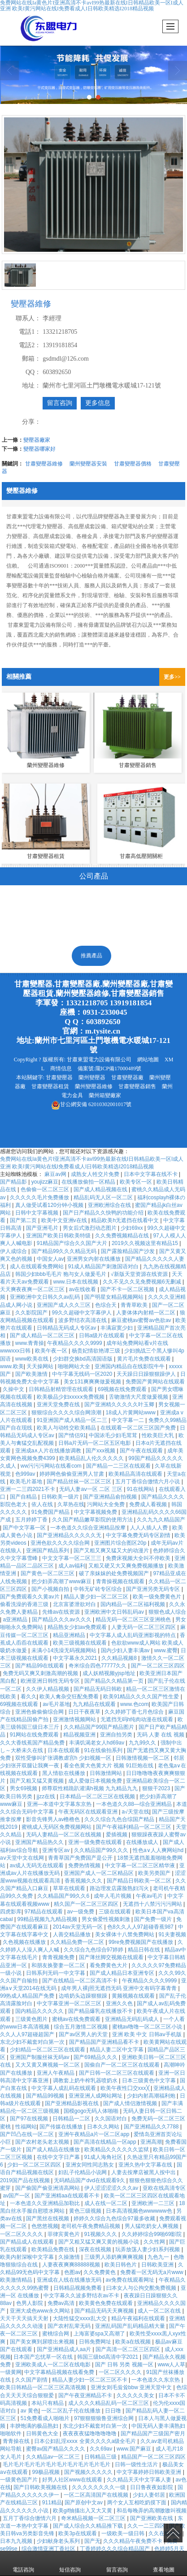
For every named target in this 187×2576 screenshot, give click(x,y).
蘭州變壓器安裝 (88, 464)
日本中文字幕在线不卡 (151, 1174)
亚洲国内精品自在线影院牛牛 (130, 1366)
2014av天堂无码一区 (78, 1927)
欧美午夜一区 (52, 1351)
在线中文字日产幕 (59, 2157)
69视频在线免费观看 (123, 1389)
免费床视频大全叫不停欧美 (139, 1558)
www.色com (134, 1704)
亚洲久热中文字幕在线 (146, 2165)
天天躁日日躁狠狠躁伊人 (147, 1374)
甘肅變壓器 (59, 1077)
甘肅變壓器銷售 (137, 1086)
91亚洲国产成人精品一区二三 (73, 1420)
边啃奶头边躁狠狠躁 (84, 1996)
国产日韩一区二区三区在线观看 (117, 2073)
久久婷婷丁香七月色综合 (134, 1712)
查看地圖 (163, 2563)
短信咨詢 (70, 2563)
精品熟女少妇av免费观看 (78, 1627)
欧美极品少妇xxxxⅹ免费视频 (71, 1397)
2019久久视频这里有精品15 (145, 1243)
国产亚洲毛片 (43, 1228)
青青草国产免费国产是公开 (81, 1858)
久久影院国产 (32, 1313)
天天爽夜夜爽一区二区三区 (33, 1289)
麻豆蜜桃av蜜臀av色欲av (142, 1320)
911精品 (52, 2502)
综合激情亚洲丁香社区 (49, 2549)
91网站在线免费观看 (35, 1735)
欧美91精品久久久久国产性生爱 (142, 1696)
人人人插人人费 (149, 1528)
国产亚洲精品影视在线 (72, 2103)
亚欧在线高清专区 (164, 2188)
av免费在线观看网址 (131, 2280)
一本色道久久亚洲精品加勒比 (45, 2203)
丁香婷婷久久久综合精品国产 (115, 2549)
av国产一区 (17, 2196)
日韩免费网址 (96, 2342)
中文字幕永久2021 (76, 1658)
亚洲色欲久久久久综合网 (60, 1543)
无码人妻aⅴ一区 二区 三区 (91, 1489)
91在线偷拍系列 (104, 1750)
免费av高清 (62, 2303)
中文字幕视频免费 (96, 1512)
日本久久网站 (104, 2127)
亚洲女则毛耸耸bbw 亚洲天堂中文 (132, 2387)
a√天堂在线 (135, 1812)
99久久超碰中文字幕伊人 (82, 1313)
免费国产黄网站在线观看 (155, 1381)
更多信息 (97, 403)
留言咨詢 (59, 403)
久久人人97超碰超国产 (28, 2034)
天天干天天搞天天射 (25, 2318)
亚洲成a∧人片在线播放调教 (49, 1450)
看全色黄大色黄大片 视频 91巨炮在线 (109, 1765)
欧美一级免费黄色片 (158, 1597)
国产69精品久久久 (96, 2057)
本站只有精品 (48, 2403)
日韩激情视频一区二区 (143, 1758)
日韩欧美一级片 (60, 1497)
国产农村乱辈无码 (70, 2326)
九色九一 (159, 2257)
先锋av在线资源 (62, 1612)
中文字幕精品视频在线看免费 (60, 2372)
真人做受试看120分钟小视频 (50, 1205)
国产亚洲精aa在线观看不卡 (68, 2196)
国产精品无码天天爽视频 (104, 2311)
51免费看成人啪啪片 (46, 2418)
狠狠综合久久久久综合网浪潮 (67, 1412)
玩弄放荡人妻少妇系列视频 (148, 2249)
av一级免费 (81, 1911)
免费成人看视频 (148, 1504)
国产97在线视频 (30, 2118)
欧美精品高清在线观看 (136, 1474)
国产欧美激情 (32, 1374)
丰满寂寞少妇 (117, 1328)
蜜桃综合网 (56, 2333)
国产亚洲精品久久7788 (152, 2127)
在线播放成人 (143, 1842)
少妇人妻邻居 (149, 2495)
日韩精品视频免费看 (78, 2288)
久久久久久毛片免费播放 (40, 1197)
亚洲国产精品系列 (48, 1550)
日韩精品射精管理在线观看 (62, 1389)
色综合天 (106, 1305)
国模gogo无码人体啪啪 (92, 2111)
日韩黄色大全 (43, 2433)
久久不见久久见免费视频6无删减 (143, 1282)
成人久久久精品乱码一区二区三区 (109, 2403)
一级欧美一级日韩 (123, 2533)
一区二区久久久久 (22, 2234)
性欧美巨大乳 (158, 1435)
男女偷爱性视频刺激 (106, 1919)
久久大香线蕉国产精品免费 (33, 1743)
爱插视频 (117, 1834)
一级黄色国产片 (19, 2480)
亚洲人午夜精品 (56, 2073)
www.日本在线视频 (76, 1282)
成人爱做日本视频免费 (95, 1781)
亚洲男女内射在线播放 (94, 1259)
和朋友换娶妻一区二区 (59, 1965)
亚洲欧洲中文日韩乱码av (114, 1612)
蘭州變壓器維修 (94, 1086)
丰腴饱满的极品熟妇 (35, 2426)
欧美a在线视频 (133, 2342)
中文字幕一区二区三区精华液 (140, 1865)
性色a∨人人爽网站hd (159, 1850)
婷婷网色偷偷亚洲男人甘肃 (72, 1474)
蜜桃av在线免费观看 (77, 2019)
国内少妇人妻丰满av (126, 1650)
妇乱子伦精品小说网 (83, 2172)
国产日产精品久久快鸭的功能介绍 (104, 1213)
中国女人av (50, 1259)
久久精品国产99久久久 (102, 1850)
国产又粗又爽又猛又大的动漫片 (112, 1550)
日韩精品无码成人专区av (67, 1328)
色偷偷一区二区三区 (45, 1189)
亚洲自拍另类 (117, 1735)
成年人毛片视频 (113, 1896)
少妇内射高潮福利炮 (152, 2096)
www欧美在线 (32, 1359)
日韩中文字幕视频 (37, 1213)
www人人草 (171, 2364)
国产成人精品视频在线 (101, 1189)
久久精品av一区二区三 (54, 2457)
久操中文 (14, 1389)
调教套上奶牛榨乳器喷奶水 (86, 2080)
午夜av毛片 (150, 1896)
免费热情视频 (85, 1865)
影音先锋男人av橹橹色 (54, 1819)
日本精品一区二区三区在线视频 (98, 1796)
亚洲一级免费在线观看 (95, 1842)
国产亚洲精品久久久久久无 (70, 1535)
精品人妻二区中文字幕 (117, 2049)
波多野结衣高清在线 (83, 1320)
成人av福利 (72, 1566)
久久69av (101, 2449)
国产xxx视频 (101, 1450)
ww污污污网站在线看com (52, 1466)
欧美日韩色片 (121, 2265)
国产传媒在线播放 (61, 2127)
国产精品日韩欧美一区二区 (140, 1881)
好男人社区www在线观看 (73, 2480)
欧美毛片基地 (26, 1481)
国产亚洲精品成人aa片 (65, 2349)
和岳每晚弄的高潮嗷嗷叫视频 (152, 2510)
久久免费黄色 (100, 2272)
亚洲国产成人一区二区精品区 (99, 1873)
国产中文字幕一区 (25, 1528)
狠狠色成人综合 (167, 1612)
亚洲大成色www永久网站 (40, 2311)
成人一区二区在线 (160, 2311)
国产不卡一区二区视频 (128, 1289)
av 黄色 (30, 2411)
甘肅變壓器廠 (127, 1077)
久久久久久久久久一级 (99, 2487)
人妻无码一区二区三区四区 (144, 1627)
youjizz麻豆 (45, 1182)
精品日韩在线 (144, 1950)
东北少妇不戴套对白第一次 (33, 2042)
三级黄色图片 (32, 2019)
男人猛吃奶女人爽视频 (152, 2226)
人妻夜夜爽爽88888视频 (72, 2265)
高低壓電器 (156, 906)
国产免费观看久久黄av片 (30, 1597)
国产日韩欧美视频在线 (41, 2487)
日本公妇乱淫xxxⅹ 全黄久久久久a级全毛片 (85, 2441)
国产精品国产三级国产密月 (153, 2433)
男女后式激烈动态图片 (90, 1228)
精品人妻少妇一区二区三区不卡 (90, 2380)
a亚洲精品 (16, 1619)
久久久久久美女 (136, 2395)
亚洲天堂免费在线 (59, 1404)
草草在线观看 (70, 1888)
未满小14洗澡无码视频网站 (64, 1650)
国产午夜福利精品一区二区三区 (134, 1827)
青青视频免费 (59, 1957)
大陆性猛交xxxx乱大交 (80, 2318)
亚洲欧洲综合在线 (110, 1205)
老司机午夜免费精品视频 (91, 2226)
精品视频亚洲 (80, 1735)
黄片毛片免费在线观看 (144, 1359)
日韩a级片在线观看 (102, 1335)
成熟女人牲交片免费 (96, 1174)
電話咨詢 (23, 2563)
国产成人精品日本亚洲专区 (123, 1973)
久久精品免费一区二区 (77, 1942)
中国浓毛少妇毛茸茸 (114, 1435)
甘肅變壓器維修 (44, 464)
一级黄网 (11, 2372)
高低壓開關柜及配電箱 (46, 931)
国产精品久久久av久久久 (62, 1619)
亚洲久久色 (120, 2003)
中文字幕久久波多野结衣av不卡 (82, 2295)
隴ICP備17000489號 (119, 1068)
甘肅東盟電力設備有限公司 (99, 1059)
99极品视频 (46, 2472)
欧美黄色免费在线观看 (106, 2303)
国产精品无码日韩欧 (98, 1689)
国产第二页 (24, 1220)
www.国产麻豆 (134, 2449)
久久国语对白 (111, 2118)
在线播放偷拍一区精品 (89, 1182)
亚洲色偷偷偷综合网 (40, 1712)
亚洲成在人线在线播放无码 (70, 2280)
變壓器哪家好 (39, 449)
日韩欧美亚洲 (158, 2265)
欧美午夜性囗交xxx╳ (125, 2088)
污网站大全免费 (106, 1504)
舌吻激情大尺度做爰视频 (139, 1397)
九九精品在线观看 (95, 1704)
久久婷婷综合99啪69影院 (152, 2234)
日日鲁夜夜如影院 (152, 2487)
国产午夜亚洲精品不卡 (85, 2395)
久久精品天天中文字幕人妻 (140, 2480)
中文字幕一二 (128, 1420)
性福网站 (26, 2127)
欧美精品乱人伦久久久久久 (92, 1458)
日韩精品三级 (101, 2457)
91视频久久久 (101, 2234)
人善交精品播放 (72, 1934)
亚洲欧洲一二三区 (153, 2203)
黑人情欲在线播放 (64, 1773)
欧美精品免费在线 (53, 2249)
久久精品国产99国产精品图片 (100, 1727)
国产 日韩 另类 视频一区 (125, 2364)
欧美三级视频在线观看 (80, 1643)
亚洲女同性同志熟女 (90, 2165)
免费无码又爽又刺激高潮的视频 (41, 1673)
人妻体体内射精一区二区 (146, 1313)
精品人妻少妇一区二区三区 (97, 1597)
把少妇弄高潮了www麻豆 (62, 1581)
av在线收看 (83, 1289)
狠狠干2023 (157, 1788)
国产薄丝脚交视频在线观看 (112, 1957)
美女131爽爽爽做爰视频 (93, 1381)
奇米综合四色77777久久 (98, 1666)
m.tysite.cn (102, 1031)
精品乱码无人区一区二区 (104, 1197)
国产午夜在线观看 (142, 1450)
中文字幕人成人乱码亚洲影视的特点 (133, 1635)
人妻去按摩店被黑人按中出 (144, 2172)
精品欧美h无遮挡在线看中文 (125, 1220)
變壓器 (21, 906)
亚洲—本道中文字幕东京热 (60, 1804)
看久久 (29, 1696)
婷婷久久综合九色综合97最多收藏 (115, 2218)
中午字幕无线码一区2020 (83, 1374)
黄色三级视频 (86, 2211)
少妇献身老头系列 (59, 2541)
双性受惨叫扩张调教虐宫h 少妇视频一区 (64, 1758)
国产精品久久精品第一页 (114, 1681)
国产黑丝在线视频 (48, 2218)
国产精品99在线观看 (40, 1666)
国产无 (92, 2541)
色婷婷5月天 (169, 2549)
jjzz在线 (47, 1796)
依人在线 (42, 1504)
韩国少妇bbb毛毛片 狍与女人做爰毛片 (61, 1274)
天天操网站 (40, 1366)
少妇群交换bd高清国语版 (83, 1359)
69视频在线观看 (20, 1704)
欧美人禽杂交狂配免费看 (69, 1696)
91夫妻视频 (172, 1934)
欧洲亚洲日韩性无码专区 (51, 1681)
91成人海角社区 (104, 2157)
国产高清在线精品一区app (106, 2142)
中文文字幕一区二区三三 (72, 1558)
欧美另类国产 (155, 1873)
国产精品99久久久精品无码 (64, 1251)
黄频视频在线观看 (134, 1996)
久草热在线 (70, 1504)
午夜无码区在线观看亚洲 (88, 1812)
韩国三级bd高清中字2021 (108, 2357)
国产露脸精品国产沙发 (128, 1251)
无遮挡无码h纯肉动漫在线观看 (137, 1719)
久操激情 (69, 2257)
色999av (26, 1474)
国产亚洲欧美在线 (152, 2518)
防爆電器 (107, 931)
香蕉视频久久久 (84, 1881)
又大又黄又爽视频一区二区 (48, 2065)
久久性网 (155, 2242)
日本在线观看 (64, 1750)
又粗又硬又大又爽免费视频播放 (126, 1566)
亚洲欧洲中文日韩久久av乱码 (46, 1297)
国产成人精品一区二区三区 (43, 1335)
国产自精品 (24, 1497)
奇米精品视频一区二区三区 (94, 2518)
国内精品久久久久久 (40, 2011)
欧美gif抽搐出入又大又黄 (83, 2510)
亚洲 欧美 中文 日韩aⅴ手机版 (147, 2034)
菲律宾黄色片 (64, 2234)
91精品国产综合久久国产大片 (73, 1243)
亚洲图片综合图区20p (121, 1543)
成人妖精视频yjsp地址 (110, 1673)
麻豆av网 (56, 1174)
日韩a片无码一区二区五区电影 (95, 1443)
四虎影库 (11, 1911)
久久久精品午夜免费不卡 (133, 2541)
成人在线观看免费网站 (37, 1266)
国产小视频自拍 (50, 1589)
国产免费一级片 (153, 1919)
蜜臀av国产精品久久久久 (56, 2449)
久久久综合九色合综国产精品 (120, 1819)
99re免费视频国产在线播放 (141, 1942)
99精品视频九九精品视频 (47, 1919)
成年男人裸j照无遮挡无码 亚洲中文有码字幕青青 (119, 1988)
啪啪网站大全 (74, 1366)
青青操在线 (17, 2441)
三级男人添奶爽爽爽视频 (114, 2257)
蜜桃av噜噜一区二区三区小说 (148, 2027)
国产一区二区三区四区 (158, 1666)
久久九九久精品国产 (161, 1519)
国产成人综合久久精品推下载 (88, 2526)
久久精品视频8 (119, 1658)
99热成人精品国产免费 (28, 1996)
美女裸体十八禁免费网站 (125, 1934)
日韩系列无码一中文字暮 (56, 1973)
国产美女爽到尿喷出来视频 (43, 2342)
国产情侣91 (72, 1435)
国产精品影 (14, 1182)
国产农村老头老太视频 (42, 2142)
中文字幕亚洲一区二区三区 (70, 2003)
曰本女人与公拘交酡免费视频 (142, 2288)
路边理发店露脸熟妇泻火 (120, 1888)
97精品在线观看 (44, 1911)
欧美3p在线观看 (78, 2533)
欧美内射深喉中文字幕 (27, 2257)
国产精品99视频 (46, 2096)
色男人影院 (30, 2303)
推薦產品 (91, 955)
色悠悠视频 (44, 2226)
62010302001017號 (91, 1104)
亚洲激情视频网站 (75, 1719)
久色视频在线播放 (25, 1942)
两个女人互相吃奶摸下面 (137, 2502)
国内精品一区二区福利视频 (133, 1604)
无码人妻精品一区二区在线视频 (64, 1834)
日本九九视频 (17, 2541)
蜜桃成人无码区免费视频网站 (57, 1827)
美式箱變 (63, 906)
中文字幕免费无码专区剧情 (139, 1535)
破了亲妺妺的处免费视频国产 (114, 1573)
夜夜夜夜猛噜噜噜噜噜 (90, 2433)
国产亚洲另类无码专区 (153, 1589)
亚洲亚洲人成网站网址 (96, 2096)
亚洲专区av (56, 1850)
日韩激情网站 (106, 1773)
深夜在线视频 (96, 2249)
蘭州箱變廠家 (105, 1095)
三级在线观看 (115, 1911)
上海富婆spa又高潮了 (100, 2333)
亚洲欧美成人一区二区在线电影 (53, 2364)
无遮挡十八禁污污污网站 (153, 1904)
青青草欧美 (135, 1305)
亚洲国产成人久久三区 (64, 1305)
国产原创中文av (84, 2502)
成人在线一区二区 (106, 2203)
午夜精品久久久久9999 (75, 1343)
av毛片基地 (56, 1704)
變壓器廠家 (36, 440)
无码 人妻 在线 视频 (161, 1735)
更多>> (172, 677)
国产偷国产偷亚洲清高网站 (48, 2188)
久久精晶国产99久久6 (64, 1896)
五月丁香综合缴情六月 (30, 2518)
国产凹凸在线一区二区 (27, 2134)
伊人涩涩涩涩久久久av (112, 2188)
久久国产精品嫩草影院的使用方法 (93, 1519)
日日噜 (113, 2411)
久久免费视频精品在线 (122, 1235)
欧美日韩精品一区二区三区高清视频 (43, 2387)
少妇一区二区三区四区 (34, 2165)
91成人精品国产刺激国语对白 (104, 1266)
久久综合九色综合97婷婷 (94, 1950)
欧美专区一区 (136, 1182)
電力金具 (153, 931)
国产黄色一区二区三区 (48, 1573)
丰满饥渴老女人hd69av (97, 1743)
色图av (72, 2272)
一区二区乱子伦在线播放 (71, 2411)
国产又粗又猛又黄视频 (37, 1781)
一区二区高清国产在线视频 (97, 2495)
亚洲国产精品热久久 (40, 1842)
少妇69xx (132, 1228)
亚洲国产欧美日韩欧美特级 (59, 1235)
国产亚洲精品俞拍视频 (110, 1497)
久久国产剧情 (32, 2380)
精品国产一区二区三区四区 (153, 2457)
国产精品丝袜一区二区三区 (80, 1481)
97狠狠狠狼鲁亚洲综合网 (104, 2418)
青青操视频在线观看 (121, 1581)
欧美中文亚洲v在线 (64, 1220)
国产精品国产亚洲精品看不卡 (104, 2042)
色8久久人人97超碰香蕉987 (141, 1927)
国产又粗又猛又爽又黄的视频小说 (99, 2242)
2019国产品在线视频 (25, 2180)
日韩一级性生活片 (137, 2464)
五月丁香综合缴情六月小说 (148, 1481)
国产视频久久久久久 (89, 2472)
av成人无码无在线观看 (37, 1865)
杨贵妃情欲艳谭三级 (97, 1351)
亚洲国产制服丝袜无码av (40, 2057)
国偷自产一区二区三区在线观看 (122, 2065)
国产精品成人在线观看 (27, 2242)
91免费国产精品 (51, 1512)
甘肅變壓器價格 (133, 464)
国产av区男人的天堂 (84, 2034)
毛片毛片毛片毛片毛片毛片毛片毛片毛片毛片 (57, 2464)
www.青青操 (29, 1343)
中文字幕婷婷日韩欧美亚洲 (150, 2472)
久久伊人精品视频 (48, 1689)
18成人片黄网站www (131, 1412)
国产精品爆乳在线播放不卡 (101, 2011)
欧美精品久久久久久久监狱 (117, 2149)
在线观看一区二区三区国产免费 (138, 1428)
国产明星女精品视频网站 (114, 1297)
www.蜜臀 (166, 1650)
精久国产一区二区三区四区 (87, 1904)
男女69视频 (24, 1788)
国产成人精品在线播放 (53, 2149)
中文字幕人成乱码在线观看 (64, 2088)
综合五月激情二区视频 (81, 2027)
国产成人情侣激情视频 (130, 2103)
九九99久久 (143, 1743)
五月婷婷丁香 (32, 1519)
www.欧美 (12, 1366)
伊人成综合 (14, 1251)
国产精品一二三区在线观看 (119, 1466)
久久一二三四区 (146, 2526)
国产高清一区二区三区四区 (128, 2349)
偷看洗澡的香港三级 (25, 1604)
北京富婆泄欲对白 (75, 1604)
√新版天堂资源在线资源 (140, 1274)
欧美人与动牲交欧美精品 (67, 1428)
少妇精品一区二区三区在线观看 (48, 2049)
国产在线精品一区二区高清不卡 (80, 1980)
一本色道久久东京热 (156, 2380)
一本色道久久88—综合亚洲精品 (135, 1804)
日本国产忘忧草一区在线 (43, 2357)
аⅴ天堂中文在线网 (22, 1858)
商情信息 (61, 1068)
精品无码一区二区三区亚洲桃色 (134, 1619)
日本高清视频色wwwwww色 (140, 2211)
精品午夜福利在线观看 (138, 2318)
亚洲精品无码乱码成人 (132, 2019)
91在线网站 (141, 1489)
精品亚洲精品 (70, 1635)
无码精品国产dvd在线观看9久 (90, 2180)
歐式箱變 (108, 906)
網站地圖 (148, 1059)
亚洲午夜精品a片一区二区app (94, 2134)
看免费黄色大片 (109, 1965)
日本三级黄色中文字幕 (149, 2080)
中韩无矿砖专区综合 (98, 1589)
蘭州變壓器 (91, 1077)
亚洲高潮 (151, 2142)
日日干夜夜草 (85, 1712)
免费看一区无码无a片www (152, 2272)
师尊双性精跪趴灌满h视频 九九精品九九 (90, 1788)
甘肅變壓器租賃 (50, 1086)
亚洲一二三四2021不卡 (28, 1489)
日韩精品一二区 (71, 2118)
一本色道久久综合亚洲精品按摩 (88, 1528)
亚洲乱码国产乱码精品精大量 (130, 2326)
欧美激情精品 (17, 2280)
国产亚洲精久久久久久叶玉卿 (120, 1404)
